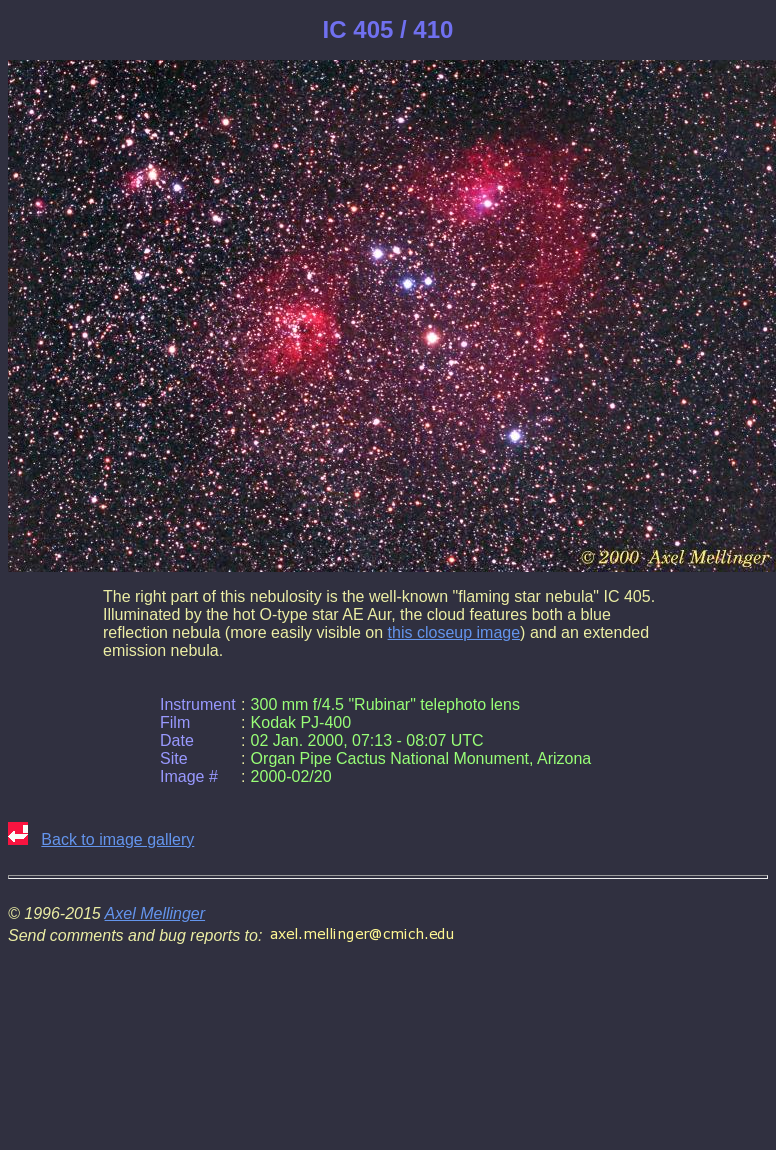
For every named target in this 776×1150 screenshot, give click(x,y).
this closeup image (454, 632)
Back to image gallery (117, 839)
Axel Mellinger (155, 913)
